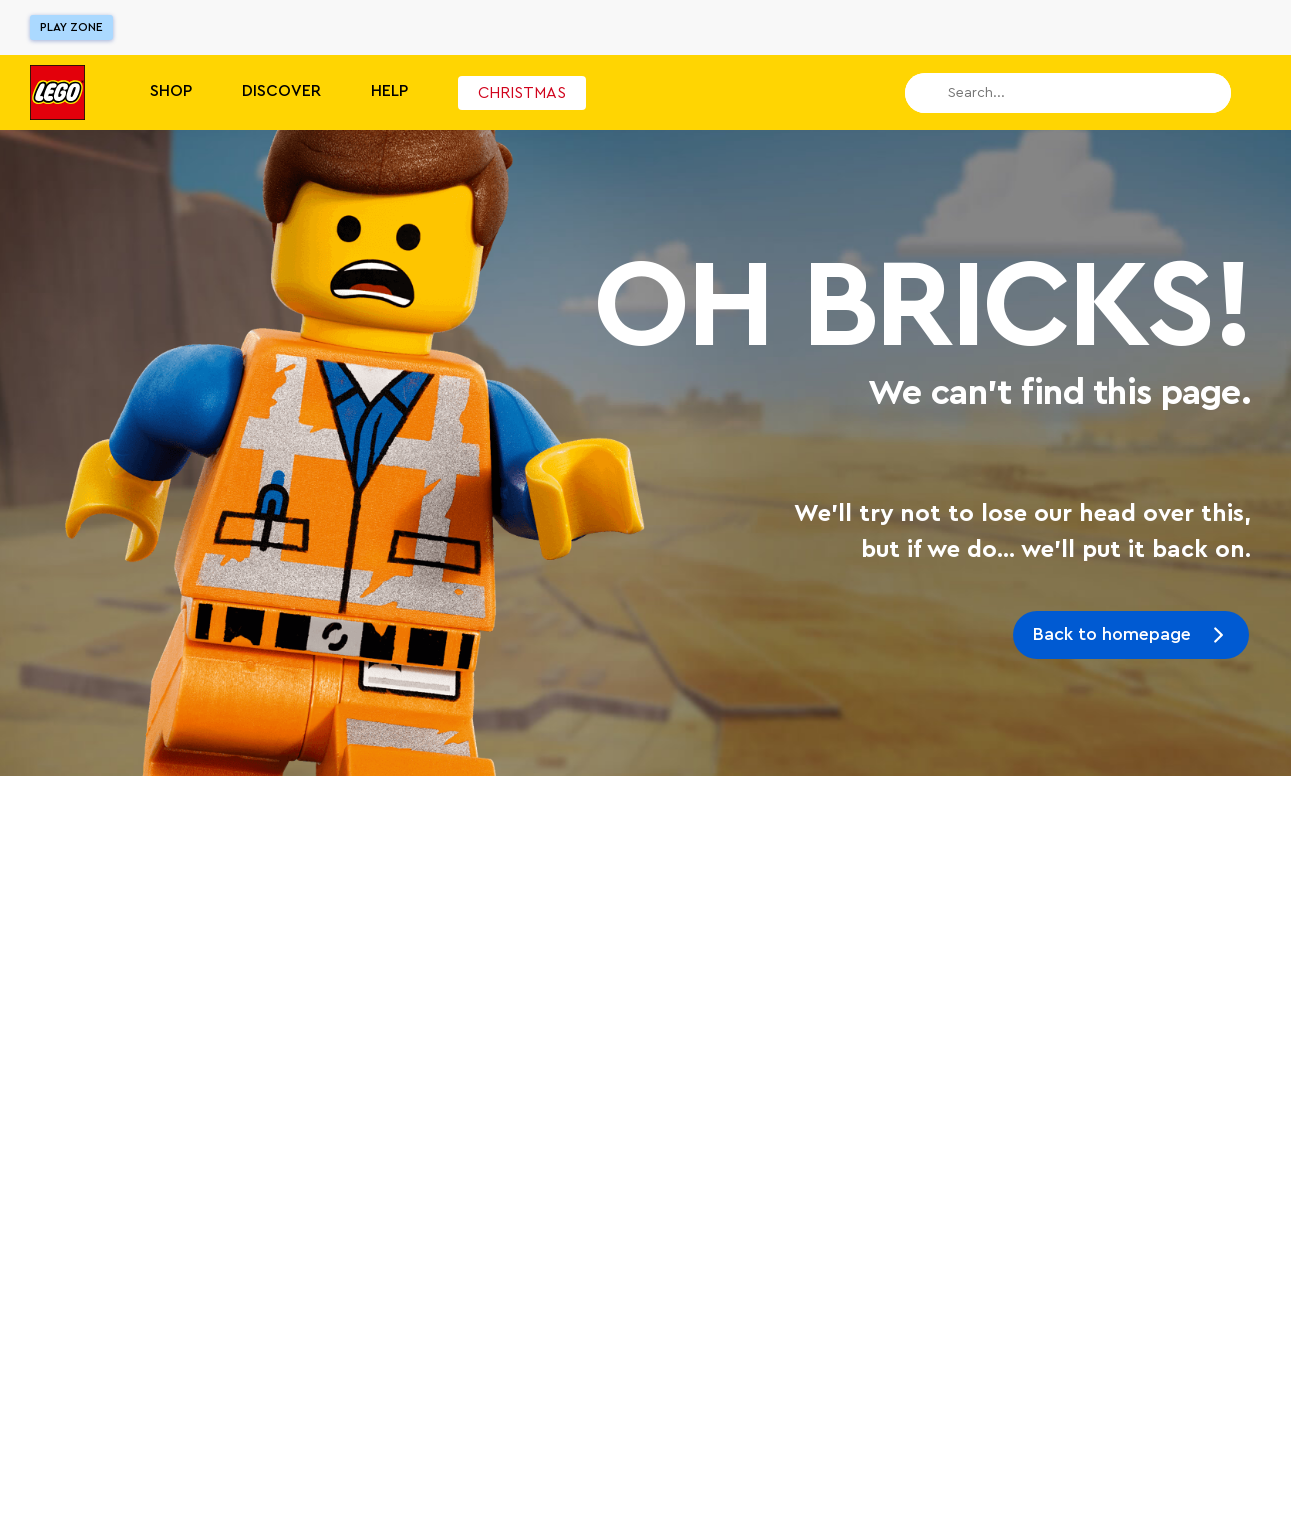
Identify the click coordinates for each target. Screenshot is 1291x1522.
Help (389, 91)
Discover (281, 91)
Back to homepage (1112, 634)
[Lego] (57, 92)
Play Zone (71, 27)
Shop (171, 91)
